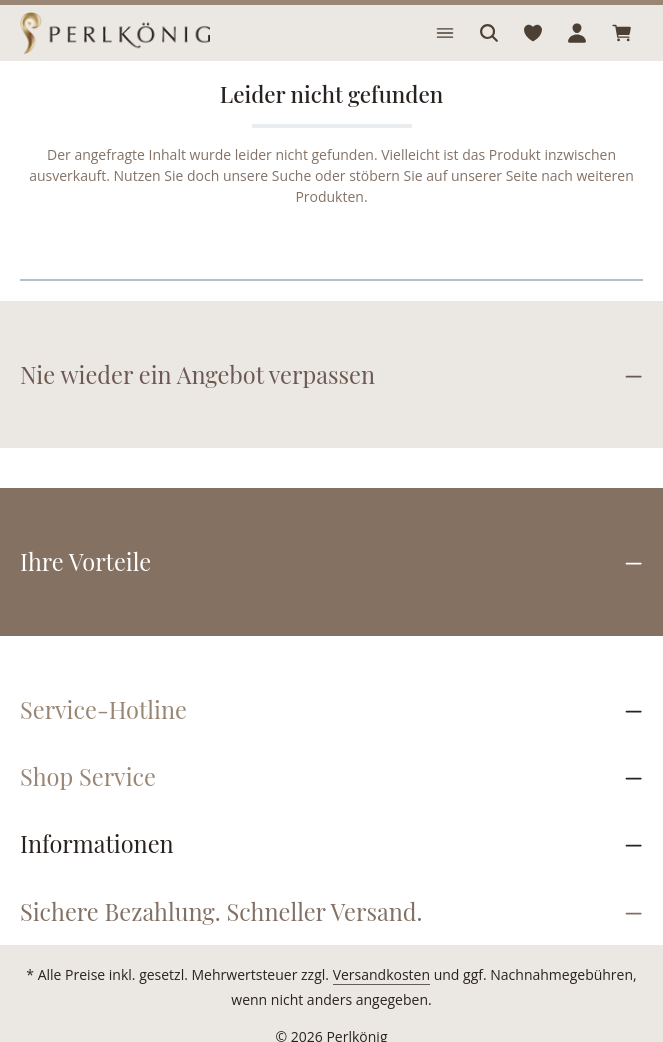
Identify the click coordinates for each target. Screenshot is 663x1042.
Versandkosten (361, 954)
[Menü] (445, 33)
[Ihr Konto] (577, 33)
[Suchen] (489, 33)
